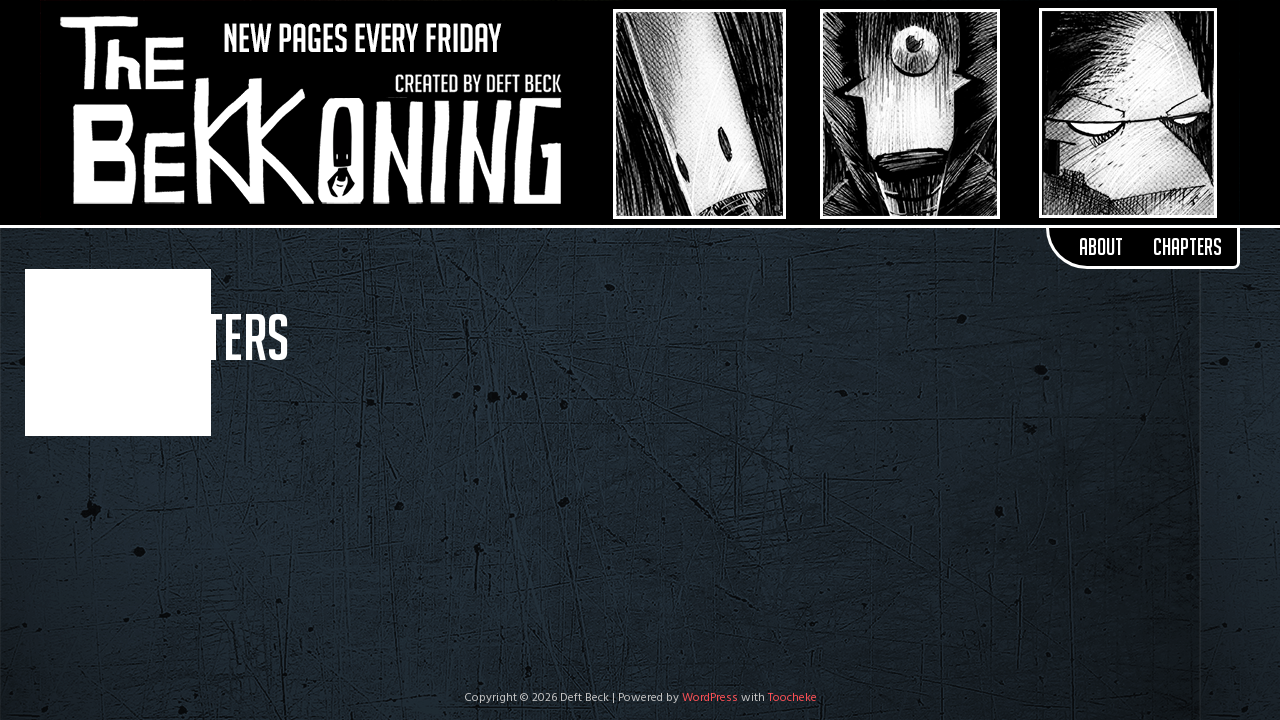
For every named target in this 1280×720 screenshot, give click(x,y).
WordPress (710, 698)
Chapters (1187, 247)
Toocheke (792, 698)
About (1101, 247)
